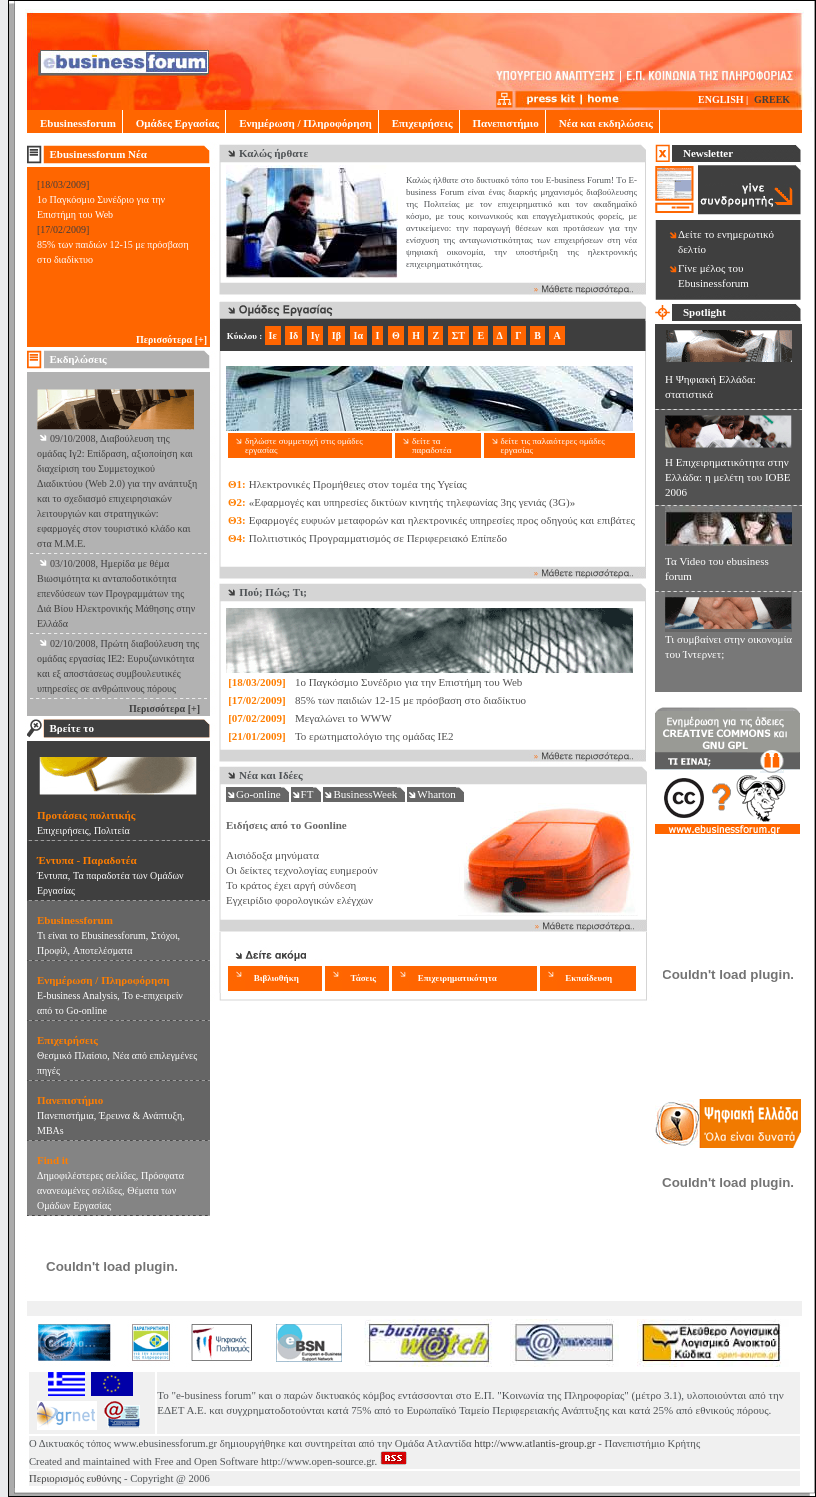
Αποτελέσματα (103, 950)
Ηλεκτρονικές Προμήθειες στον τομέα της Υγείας (358, 484)
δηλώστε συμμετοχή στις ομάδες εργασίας (304, 445)
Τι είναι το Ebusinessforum (91, 935)
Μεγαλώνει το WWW (343, 718)
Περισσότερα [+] (171, 339)
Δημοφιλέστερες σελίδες (86, 1175)
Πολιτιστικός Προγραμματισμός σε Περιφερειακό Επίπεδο (378, 538)
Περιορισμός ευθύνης (75, 1478)
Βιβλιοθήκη (276, 978)
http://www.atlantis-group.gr (534, 1443)
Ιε (273, 335)
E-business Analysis (77, 995)
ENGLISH (721, 99)
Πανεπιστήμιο (502, 123)
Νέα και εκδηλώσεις (602, 123)
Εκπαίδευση (588, 978)
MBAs (50, 1130)
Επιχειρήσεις (419, 123)
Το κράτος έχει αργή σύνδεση (291, 885)
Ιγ (315, 335)
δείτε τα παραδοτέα (431, 445)
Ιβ (336, 335)
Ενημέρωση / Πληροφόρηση (301, 123)
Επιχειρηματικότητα (457, 978)
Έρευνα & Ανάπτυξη (140, 1115)
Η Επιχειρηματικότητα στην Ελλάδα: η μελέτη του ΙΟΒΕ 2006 (728, 477)
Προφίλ (52, 950)
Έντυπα (52, 875)
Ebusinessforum (74, 123)
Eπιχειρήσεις (63, 830)
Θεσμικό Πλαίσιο (72, 1055)
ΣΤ (458, 335)
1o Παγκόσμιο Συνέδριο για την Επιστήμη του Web (408, 682)
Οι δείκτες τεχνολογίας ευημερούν (302, 870)
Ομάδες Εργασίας (174, 123)
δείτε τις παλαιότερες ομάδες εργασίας (553, 445)
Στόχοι (164, 935)
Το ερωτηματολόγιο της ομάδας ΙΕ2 (374, 736)
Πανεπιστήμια (65, 1115)
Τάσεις (363, 978)
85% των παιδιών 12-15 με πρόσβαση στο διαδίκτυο (410, 700)
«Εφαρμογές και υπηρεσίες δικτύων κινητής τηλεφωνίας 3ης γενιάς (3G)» (412, 502)
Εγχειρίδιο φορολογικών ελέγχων (299, 900)
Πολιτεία (112, 830)
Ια (358, 335)
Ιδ (293, 335)
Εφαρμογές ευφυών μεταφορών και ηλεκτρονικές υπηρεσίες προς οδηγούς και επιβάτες (442, 520)
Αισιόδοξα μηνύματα (272, 855)
